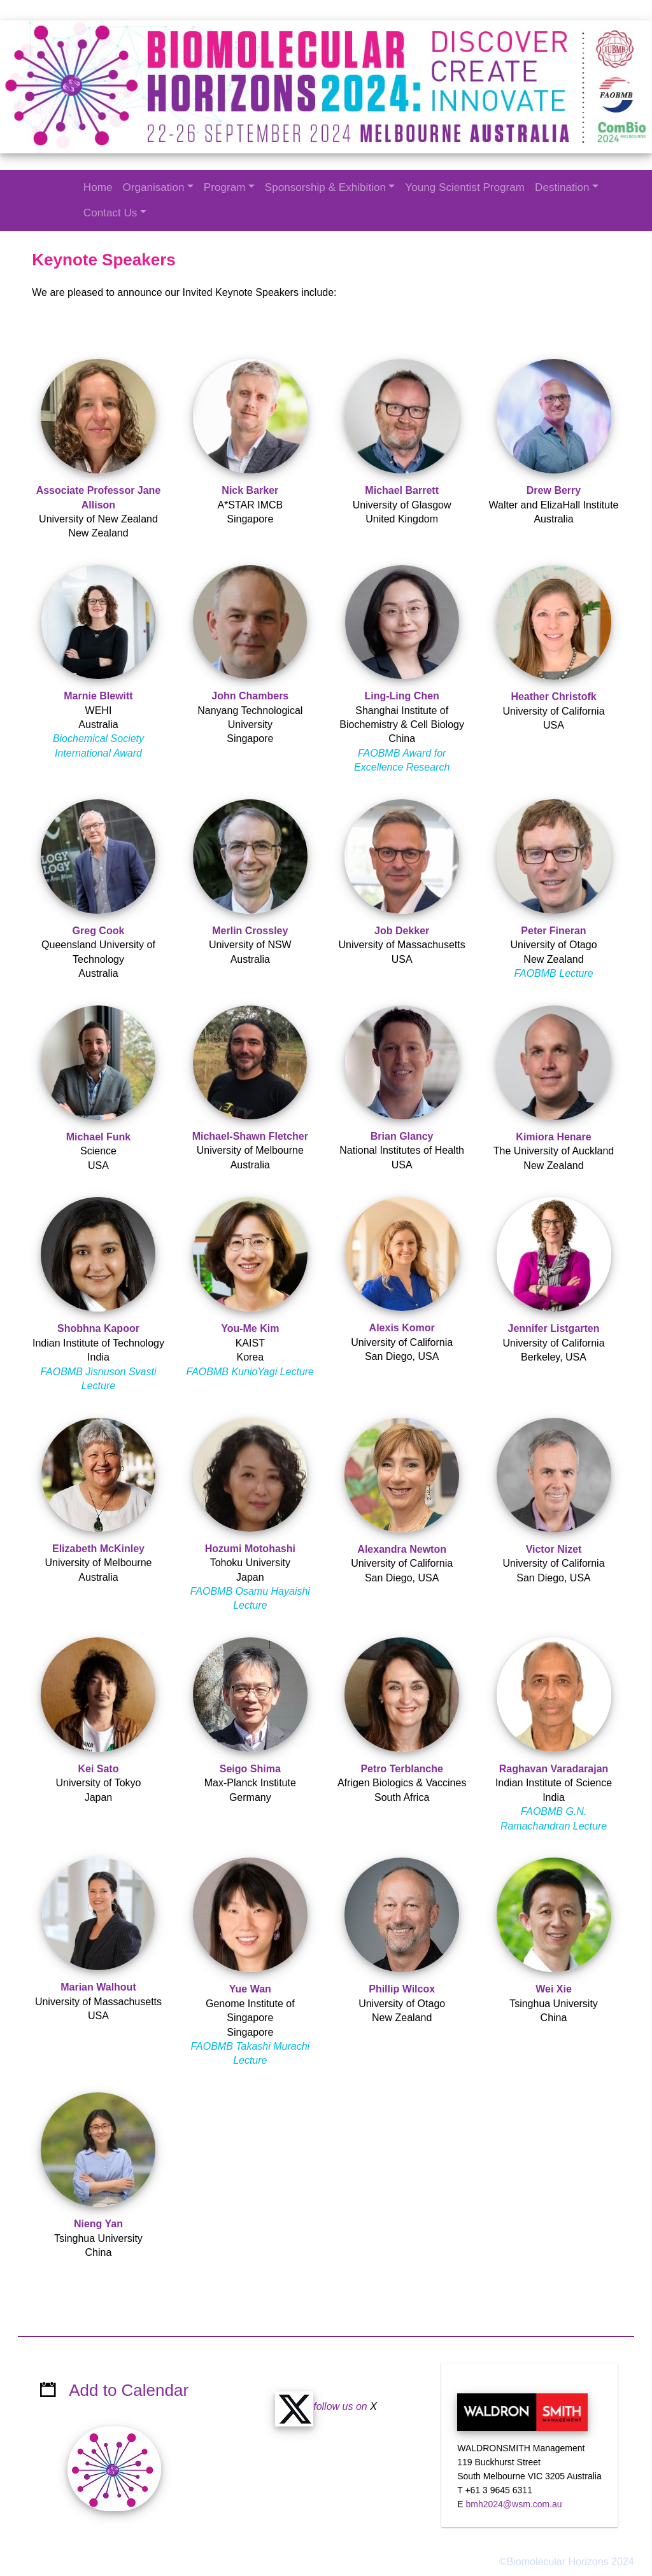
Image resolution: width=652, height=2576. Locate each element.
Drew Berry (553, 489)
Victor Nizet (553, 1548)
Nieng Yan (99, 2222)
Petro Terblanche (401, 1767)
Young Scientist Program (465, 187)
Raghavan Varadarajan (552, 1767)
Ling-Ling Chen (401, 694)
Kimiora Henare (552, 1135)
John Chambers (250, 694)
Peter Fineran (552, 929)
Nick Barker (250, 489)
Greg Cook (99, 929)
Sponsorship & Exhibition (325, 187)
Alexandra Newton (401, 1548)
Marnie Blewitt (99, 694)
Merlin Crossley (250, 929)
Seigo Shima (250, 1767)
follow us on (322, 2390)
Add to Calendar (129, 2374)
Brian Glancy (401, 1135)
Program (225, 187)
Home (98, 187)
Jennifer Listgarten (553, 1327)
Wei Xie (553, 1988)
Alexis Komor (401, 1327)
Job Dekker (401, 929)
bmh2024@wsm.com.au (513, 2488)
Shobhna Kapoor (99, 1327)
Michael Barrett (402, 489)
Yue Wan (250, 1988)
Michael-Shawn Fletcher (250, 1135)
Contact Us (110, 213)
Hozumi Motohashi (250, 1547)
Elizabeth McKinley (99, 1547)
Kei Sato (99, 1767)
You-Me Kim (251, 1327)
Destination (562, 187)
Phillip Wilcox (402, 1988)
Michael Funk (99, 1135)
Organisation (153, 187)
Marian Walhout (99, 1986)
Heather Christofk (552, 695)
